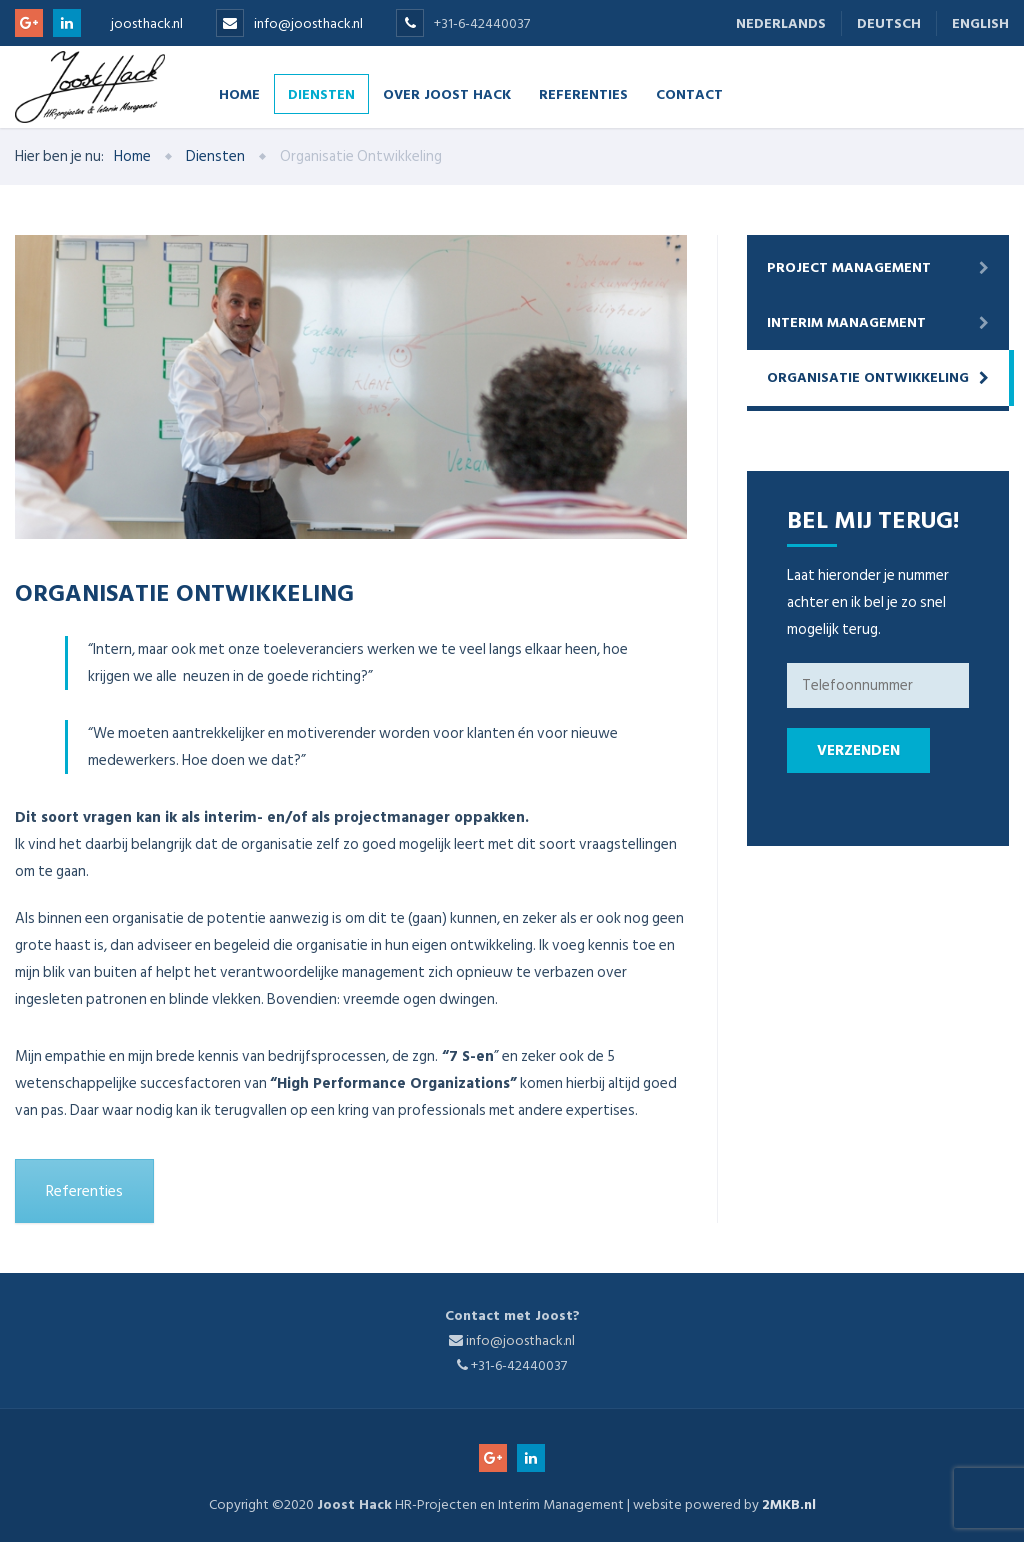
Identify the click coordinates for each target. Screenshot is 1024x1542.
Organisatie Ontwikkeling (868, 377)
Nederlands (781, 23)
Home (239, 93)
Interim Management (846, 322)
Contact (689, 93)
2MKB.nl (789, 1504)
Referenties (583, 93)
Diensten (321, 93)
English (980, 23)
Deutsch (889, 23)
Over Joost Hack (447, 93)
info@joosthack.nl (308, 23)
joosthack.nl (147, 23)
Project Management (849, 267)
